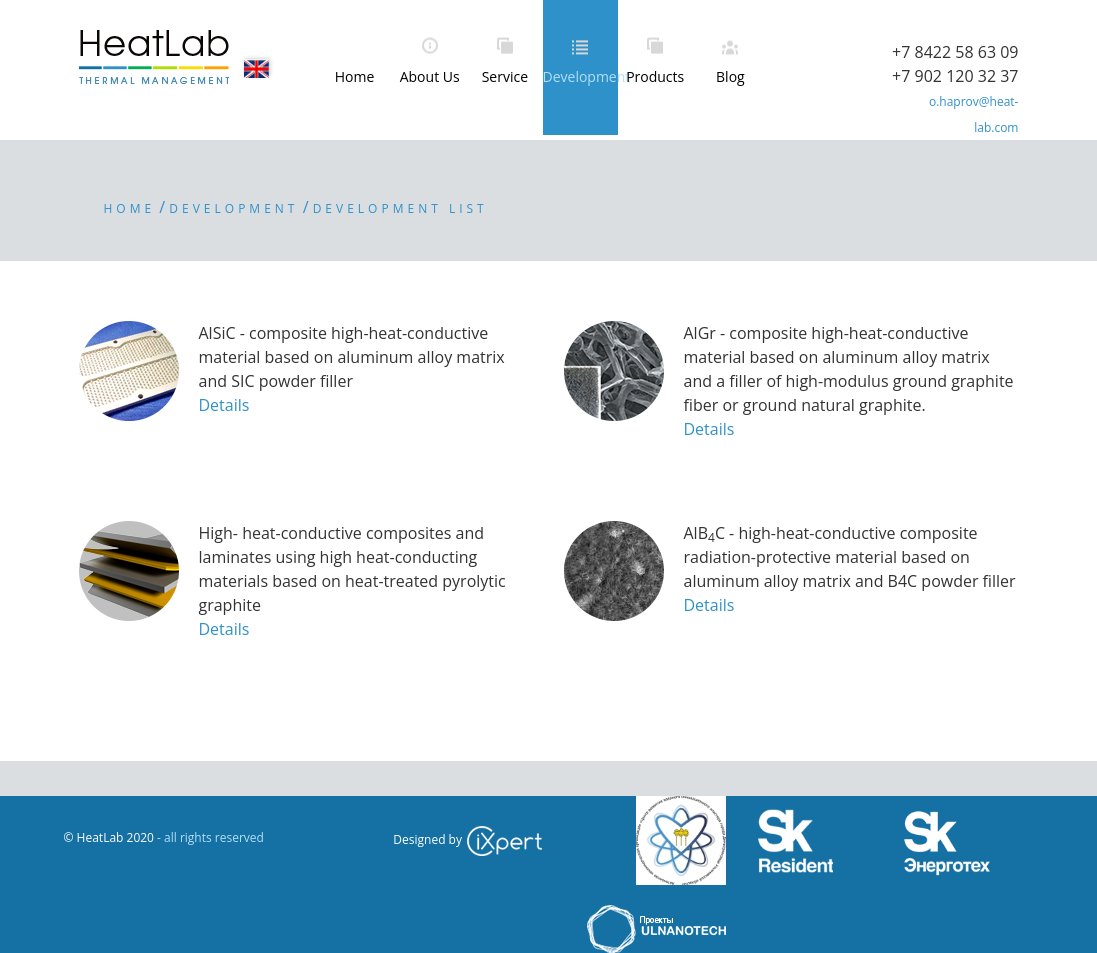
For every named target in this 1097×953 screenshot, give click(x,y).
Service (505, 76)
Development (580, 76)
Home (355, 76)
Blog (730, 76)
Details (224, 405)
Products (655, 76)
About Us (430, 76)
